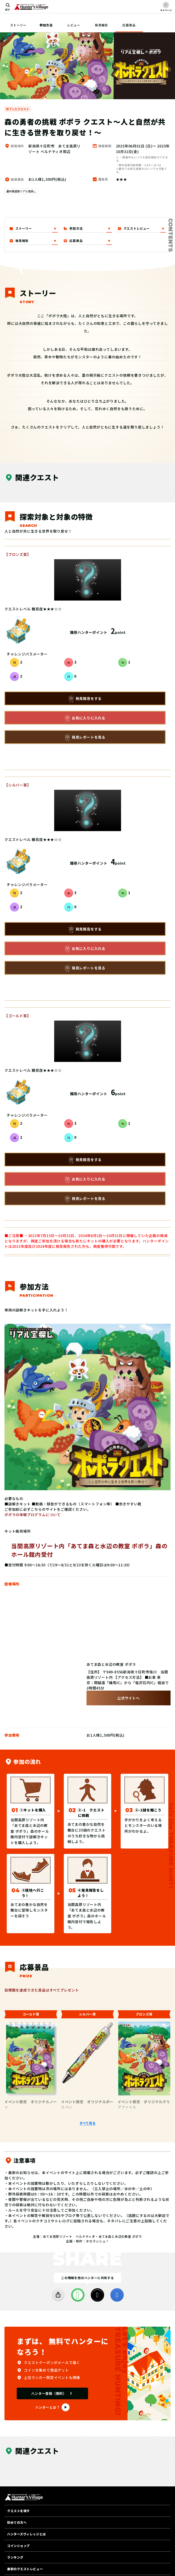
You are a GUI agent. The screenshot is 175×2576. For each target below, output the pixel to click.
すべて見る (87, 2123)
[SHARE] (58, 2295)
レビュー (73, 25)
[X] (97, 2295)
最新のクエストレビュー (25, 2569)
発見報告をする (85, 698)
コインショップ (18, 2545)
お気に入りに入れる (85, 718)
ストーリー (18, 25)
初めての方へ (17, 2522)
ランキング (15, 2557)
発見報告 (101, 25)
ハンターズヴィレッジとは (26, 2534)
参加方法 (46, 25)
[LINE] (77, 2295)
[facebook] (117, 2295)
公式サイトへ (128, 1698)
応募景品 (129, 25)
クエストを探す (18, 2511)
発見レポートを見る (85, 737)
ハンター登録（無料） (48, 2393)
